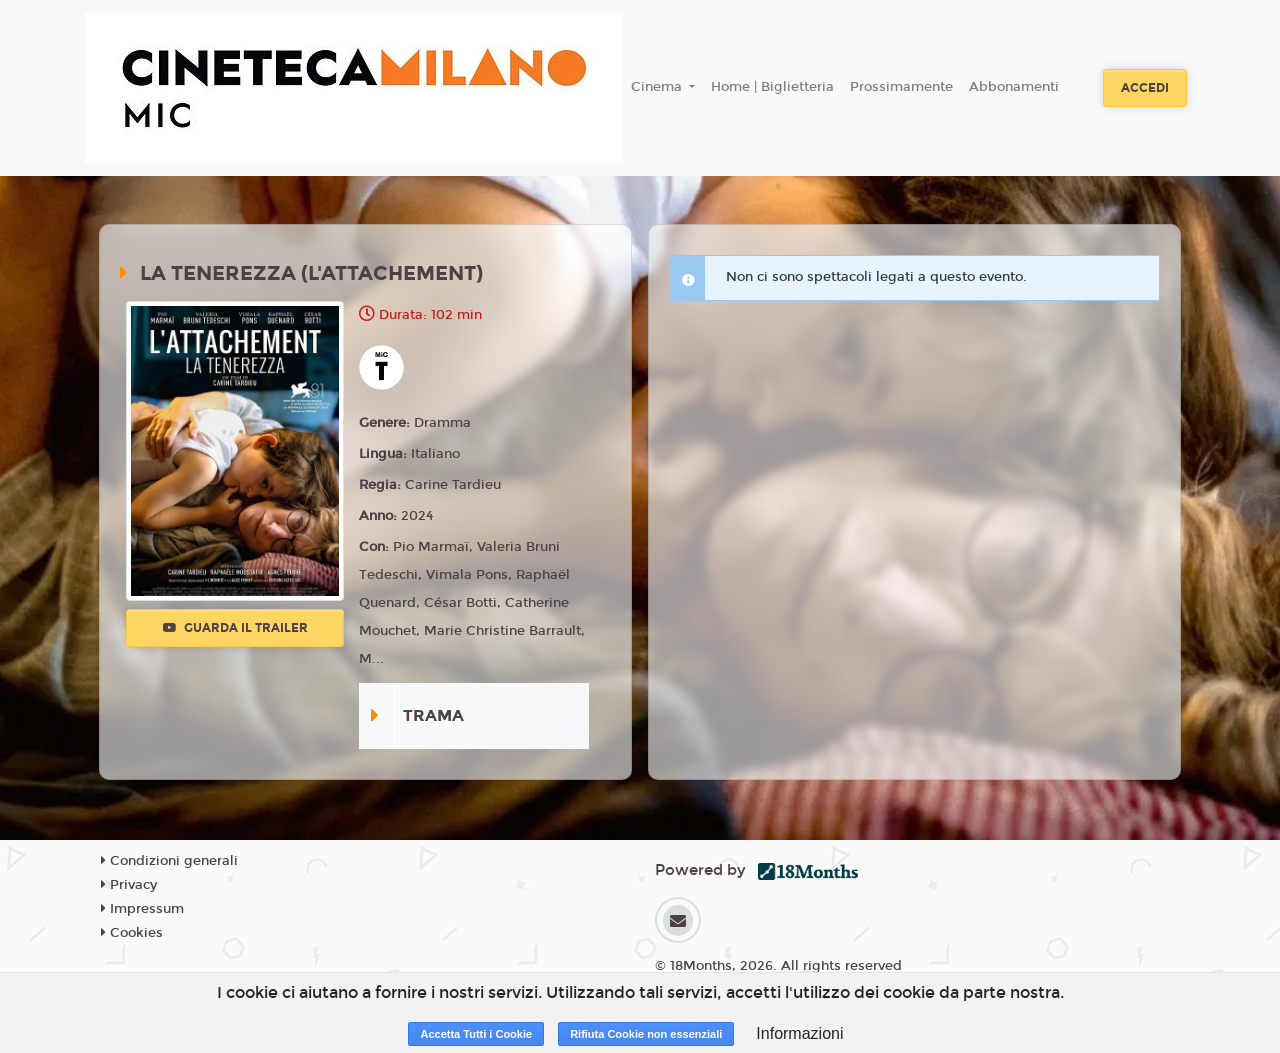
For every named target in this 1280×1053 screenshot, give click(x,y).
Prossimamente (901, 87)
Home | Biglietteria (772, 87)
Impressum (142, 909)
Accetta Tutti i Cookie (476, 1034)
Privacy (129, 885)
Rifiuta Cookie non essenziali (646, 1034)
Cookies (132, 933)
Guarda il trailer (235, 628)
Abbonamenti (1014, 87)
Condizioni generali (169, 861)
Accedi (1145, 88)
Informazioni (799, 1033)
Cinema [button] (658, 87)
